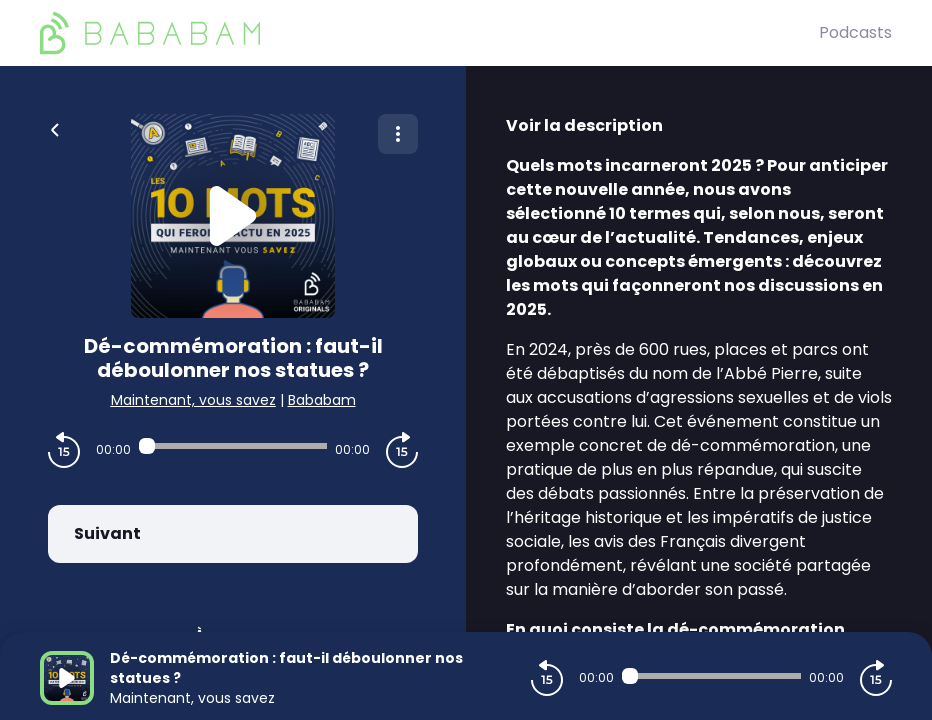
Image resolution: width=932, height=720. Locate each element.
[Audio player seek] (233, 446)
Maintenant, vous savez (193, 400)
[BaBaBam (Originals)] (429, 33)
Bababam (322, 400)
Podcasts (855, 32)
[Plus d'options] (398, 134)
